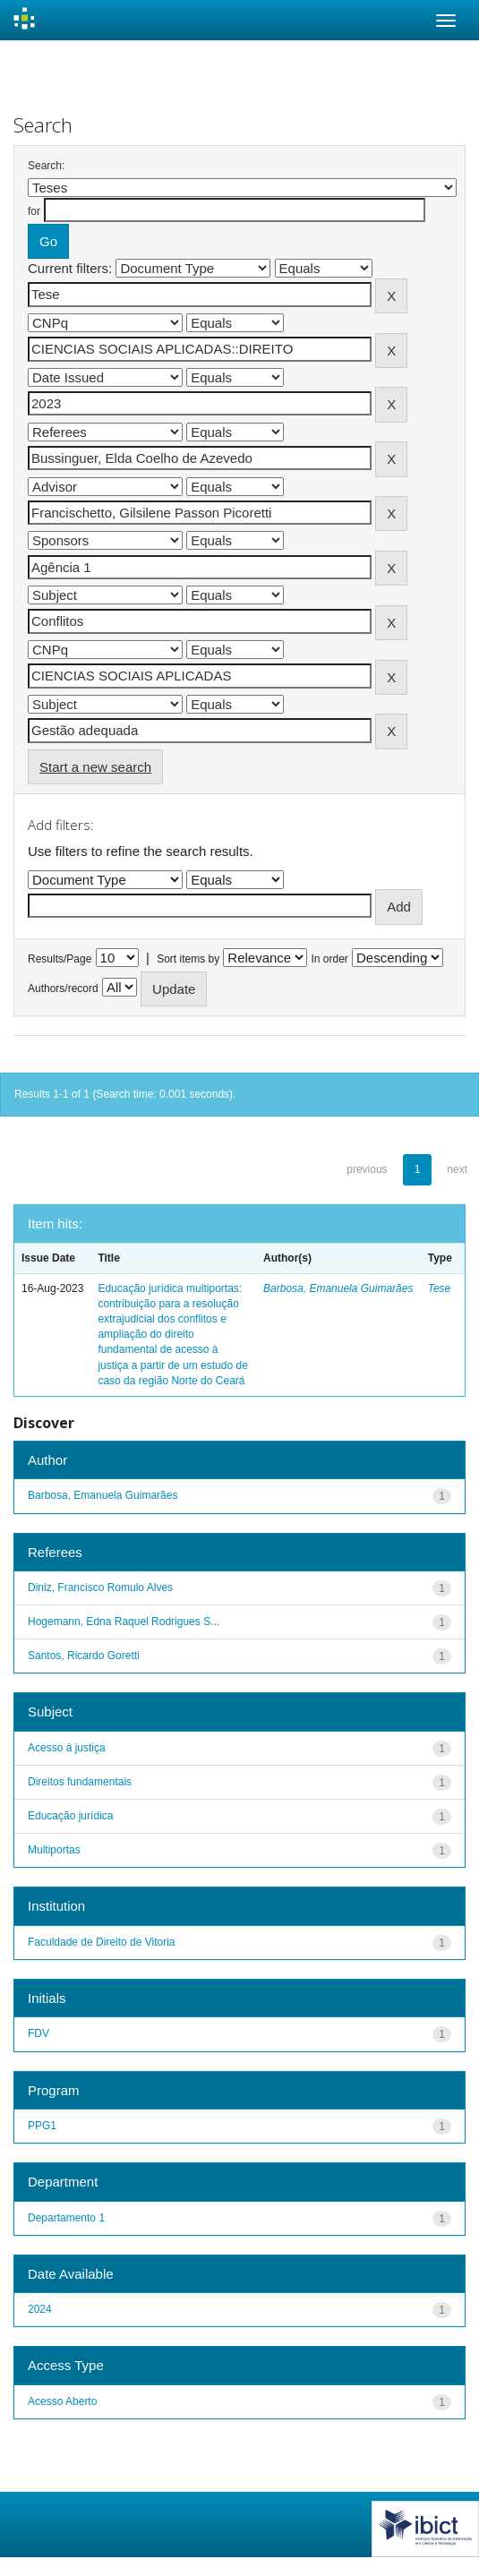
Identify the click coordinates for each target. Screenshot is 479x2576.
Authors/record (63, 988)
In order (330, 959)
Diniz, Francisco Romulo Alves (100, 1587)
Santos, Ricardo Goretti (84, 1655)
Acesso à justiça (67, 1748)
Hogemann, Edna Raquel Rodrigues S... (123, 1621)
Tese (439, 1288)
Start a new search (95, 767)
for (34, 211)
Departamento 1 (66, 2218)
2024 (40, 2309)
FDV (38, 2033)
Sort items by (188, 959)
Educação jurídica (70, 1816)
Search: (46, 165)
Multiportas (54, 1850)
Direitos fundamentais (80, 1782)
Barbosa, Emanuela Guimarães (338, 1288)
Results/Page (59, 959)
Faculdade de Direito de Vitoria (101, 1942)
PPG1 (42, 2125)
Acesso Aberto (62, 2401)
